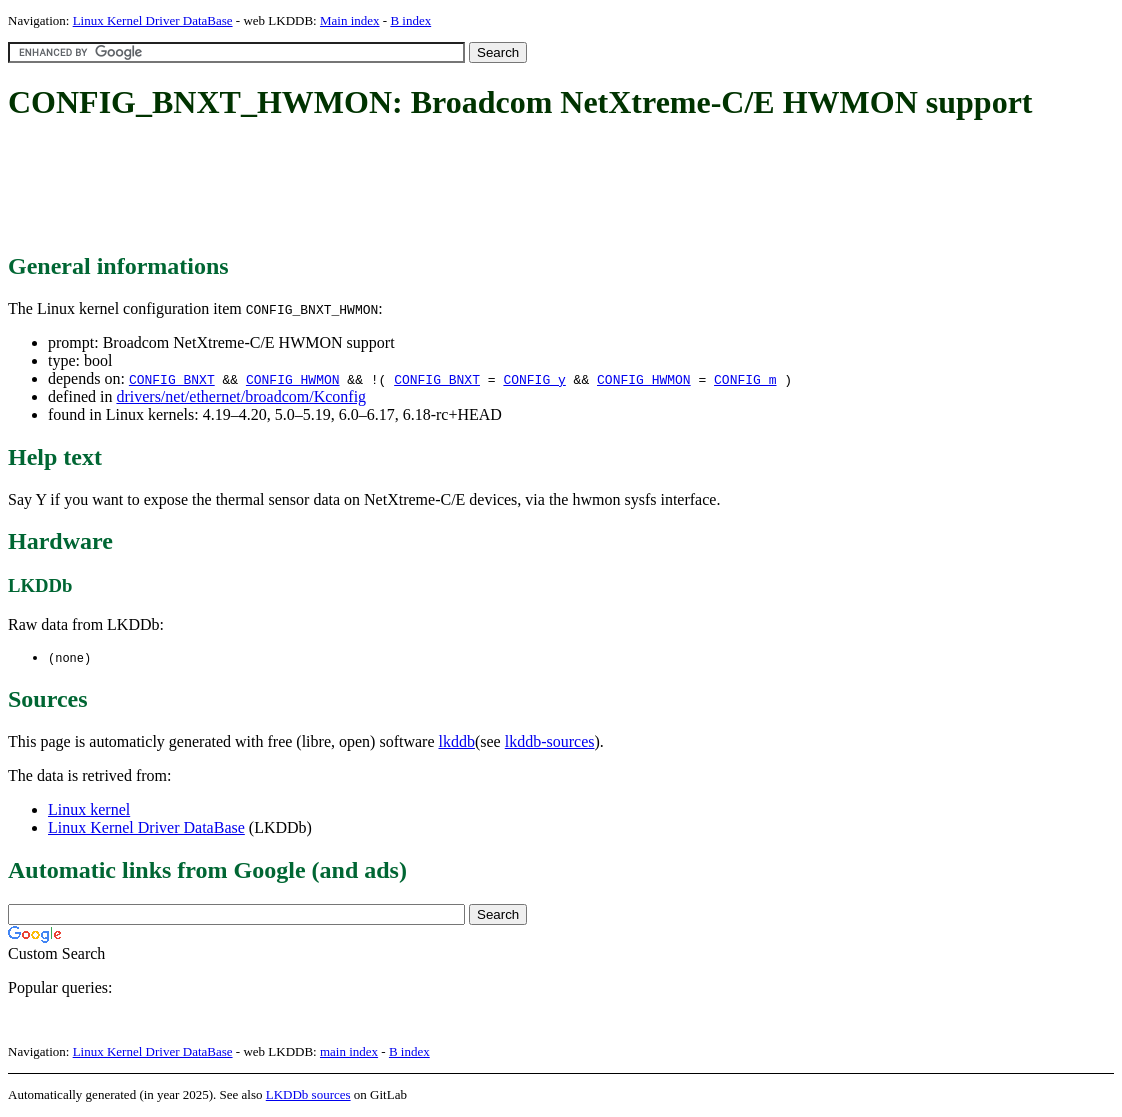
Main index (350, 20)
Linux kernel (89, 810)
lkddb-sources (550, 742)
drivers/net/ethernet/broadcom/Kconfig (241, 396)
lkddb (457, 742)
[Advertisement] (372, 188)
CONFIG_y (534, 379)
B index (410, 20)
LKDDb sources (308, 1095)
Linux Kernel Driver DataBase (153, 20)
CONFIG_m (745, 379)
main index (349, 1052)
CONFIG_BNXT (172, 379)
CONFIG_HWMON (293, 379)
